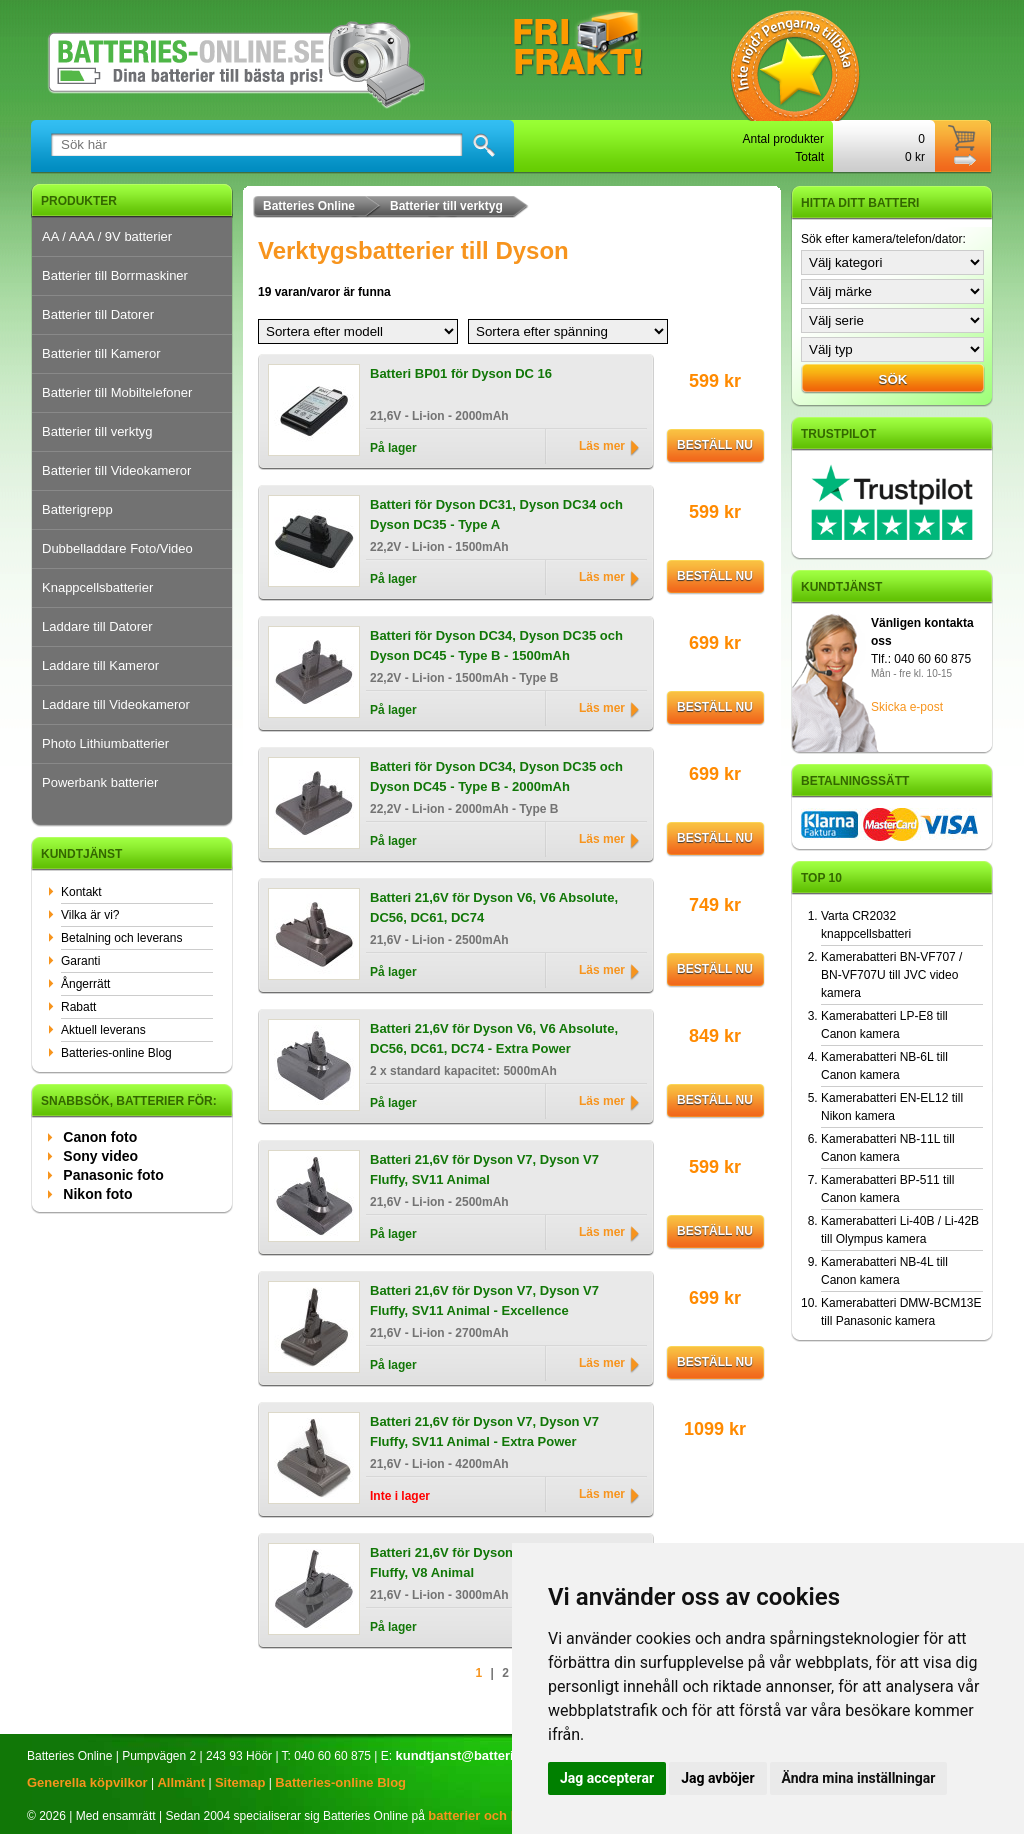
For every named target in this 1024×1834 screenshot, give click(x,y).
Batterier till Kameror (101, 353)
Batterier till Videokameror (116, 470)
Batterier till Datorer (98, 314)
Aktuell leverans (103, 1030)
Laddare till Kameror (100, 665)
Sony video (100, 1156)
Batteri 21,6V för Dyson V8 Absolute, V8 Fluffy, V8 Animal (492, 1562)
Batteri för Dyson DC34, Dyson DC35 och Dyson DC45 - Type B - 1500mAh (496, 645)
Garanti (80, 961)
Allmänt (181, 1782)
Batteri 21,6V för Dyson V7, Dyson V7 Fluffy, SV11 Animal (484, 1169)
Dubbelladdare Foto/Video (117, 548)
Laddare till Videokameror (116, 704)
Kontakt (81, 892)
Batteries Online (309, 206)
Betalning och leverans (121, 938)
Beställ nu (715, 445)
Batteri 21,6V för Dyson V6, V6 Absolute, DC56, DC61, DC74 (494, 907)
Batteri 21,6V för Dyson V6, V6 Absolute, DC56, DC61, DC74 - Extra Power (494, 1038)
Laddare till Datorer (97, 626)
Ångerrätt (85, 984)
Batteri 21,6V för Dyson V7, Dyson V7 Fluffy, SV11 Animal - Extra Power (484, 1431)
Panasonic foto (113, 1175)
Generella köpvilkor (87, 1782)
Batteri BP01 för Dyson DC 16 (461, 373)
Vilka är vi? (90, 915)
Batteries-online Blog (116, 1053)
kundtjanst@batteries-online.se (491, 1755)
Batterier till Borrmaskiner (115, 275)
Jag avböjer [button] (717, 1778)
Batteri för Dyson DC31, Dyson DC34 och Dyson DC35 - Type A (496, 514)
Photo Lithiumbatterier (105, 743)
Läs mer (602, 446)
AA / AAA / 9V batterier (107, 236)
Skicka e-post (907, 707)
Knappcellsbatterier (97, 587)
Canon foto (100, 1137)
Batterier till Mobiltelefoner (117, 392)
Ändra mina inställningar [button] (859, 1778)
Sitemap (240, 1782)
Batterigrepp (77, 509)
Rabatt (78, 1007)
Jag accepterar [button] (607, 1778)
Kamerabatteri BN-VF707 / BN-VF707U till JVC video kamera (891, 975)
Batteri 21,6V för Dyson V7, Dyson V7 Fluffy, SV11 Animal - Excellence (484, 1300)
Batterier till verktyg (97, 431)
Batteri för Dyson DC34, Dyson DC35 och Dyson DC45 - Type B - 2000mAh (496, 776)
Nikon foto (97, 1194)
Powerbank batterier (100, 782)
